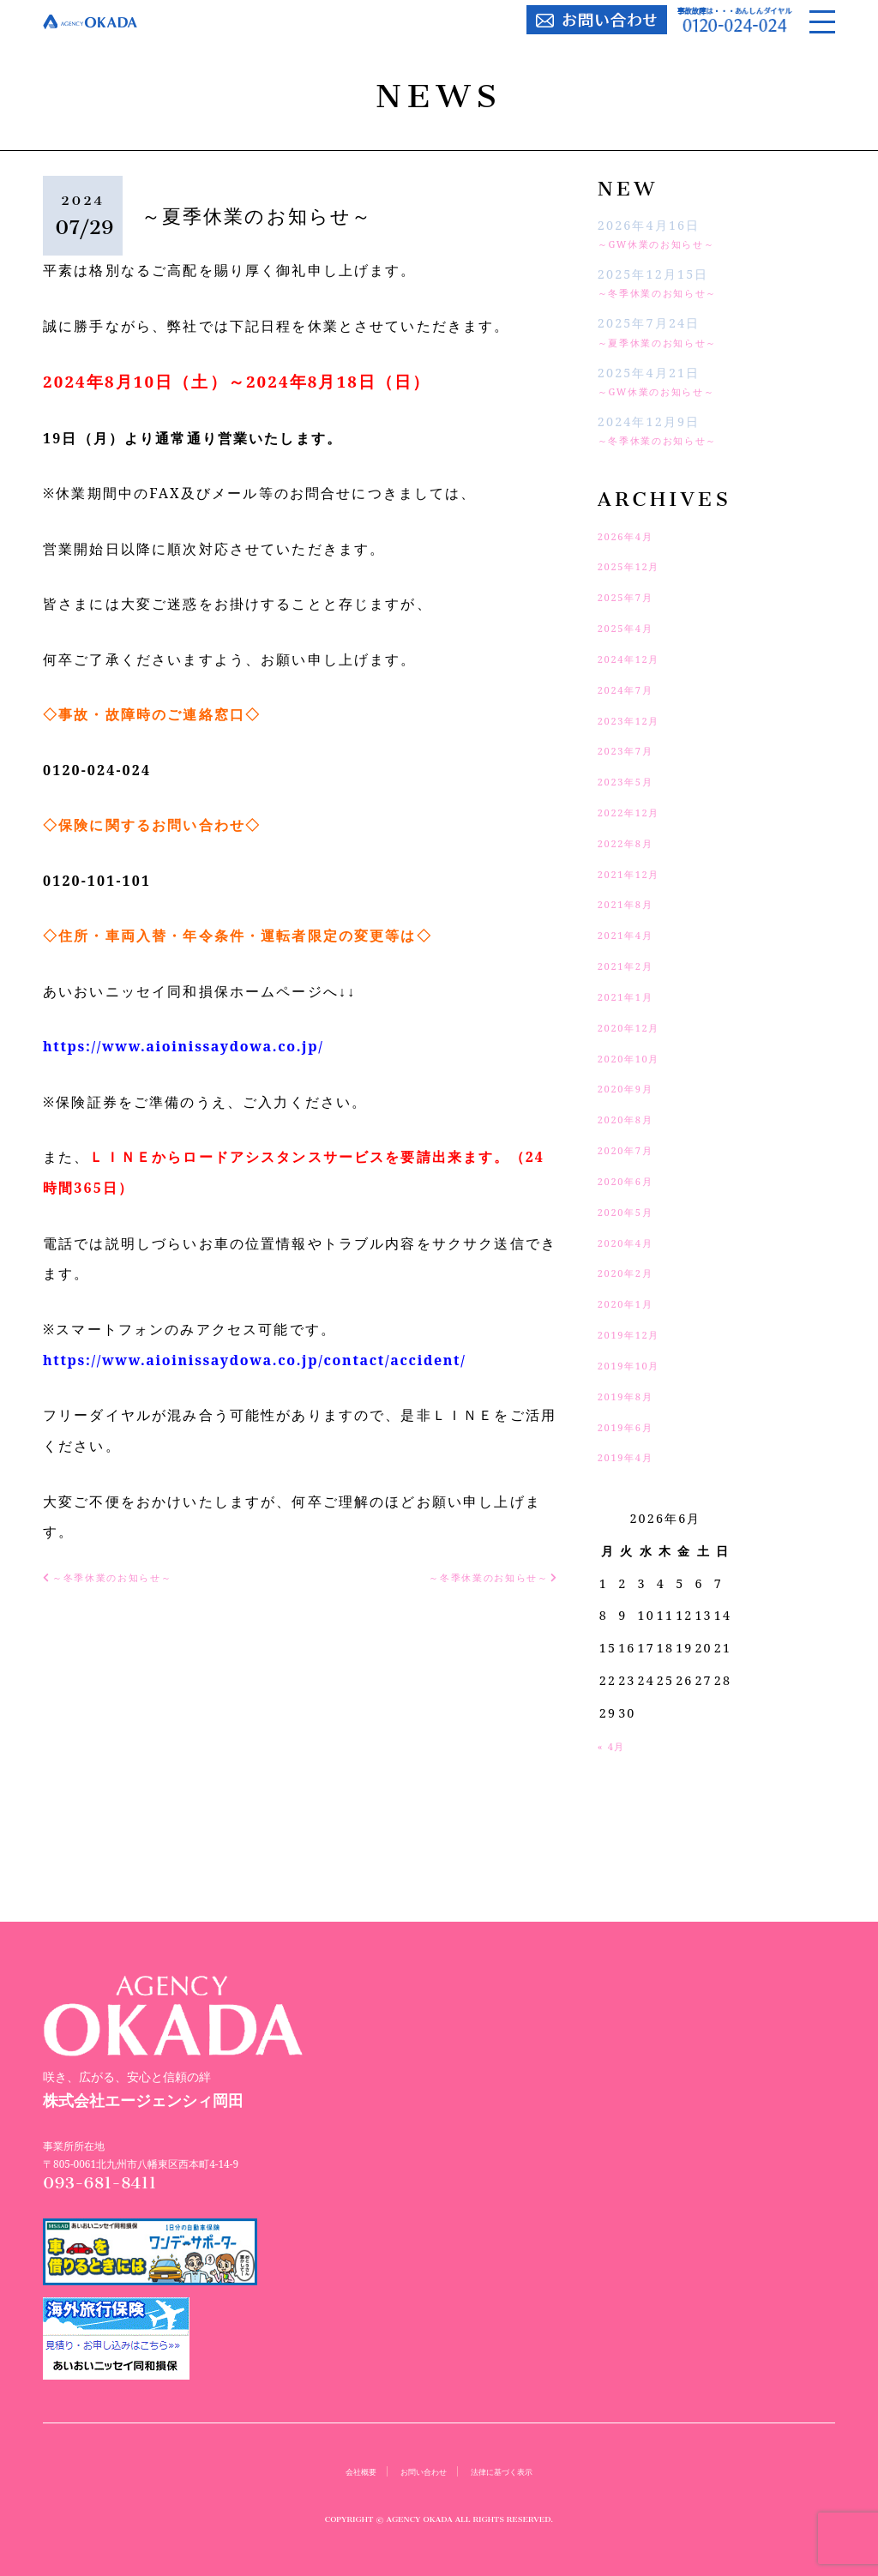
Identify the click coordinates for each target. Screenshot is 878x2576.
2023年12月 (637, 720)
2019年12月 (637, 1334)
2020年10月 (637, 1058)
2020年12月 (637, 1027)
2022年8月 (633, 842)
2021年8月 (633, 903)
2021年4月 (633, 934)
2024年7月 (633, 689)
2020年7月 (633, 1149)
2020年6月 (633, 1180)
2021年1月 (633, 996)
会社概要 (343, 2470)
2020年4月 (633, 1242)
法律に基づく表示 (514, 2470)
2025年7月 (633, 596)
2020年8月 (633, 1118)
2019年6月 (633, 1426)
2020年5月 (633, 1211)
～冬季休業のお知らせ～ (674, 292)
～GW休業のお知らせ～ (673, 243)
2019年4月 (633, 1456)
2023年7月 (633, 750)
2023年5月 (633, 781)
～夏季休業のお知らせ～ (674, 342)
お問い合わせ (418, 2470)
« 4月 (616, 1745)
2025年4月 (633, 627)
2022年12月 (637, 811)
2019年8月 (633, 1395)
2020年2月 (633, 1272)
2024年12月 (637, 658)
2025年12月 (637, 565)
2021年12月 (637, 873)
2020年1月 (633, 1303)
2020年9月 (633, 1088)
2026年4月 (633, 535)
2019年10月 (637, 1365)
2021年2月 (633, 965)
